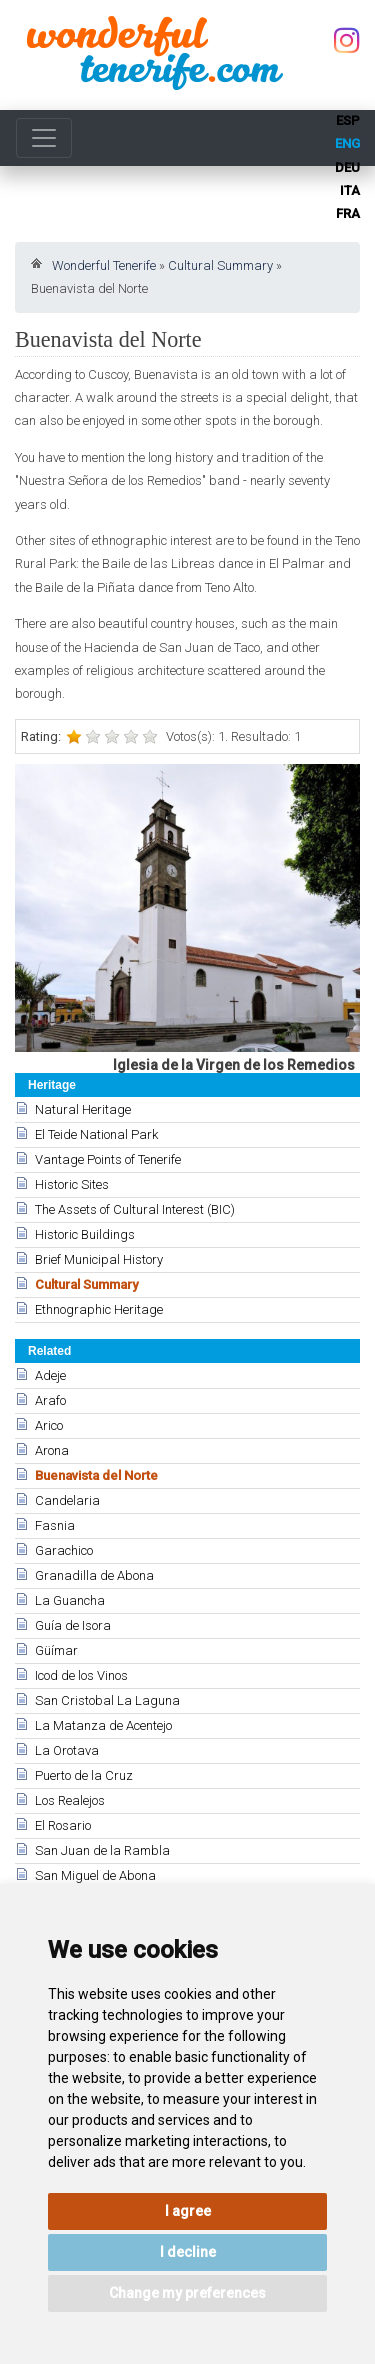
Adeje (50, 1375)
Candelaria (67, 1500)
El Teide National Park (96, 1134)
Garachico (64, 1550)
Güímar (56, 1650)
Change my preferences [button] (187, 2293)
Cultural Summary (220, 265)
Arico (49, 1425)
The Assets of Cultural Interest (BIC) (135, 1209)
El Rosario (63, 1825)
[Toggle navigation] (44, 138)
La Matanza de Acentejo (103, 1725)
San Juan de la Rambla (102, 1850)
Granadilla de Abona (94, 1575)
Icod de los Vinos (81, 1675)
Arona (52, 1450)
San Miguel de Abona (95, 1875)
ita (350, 190)
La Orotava (67, 1750)
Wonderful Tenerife (104, 265)
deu (347, 167)
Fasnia (55, 1525)
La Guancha (70, 1600)
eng (347, 143)
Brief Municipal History (99, 1259)
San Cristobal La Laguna (107, 1700)
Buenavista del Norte (96, 1475)
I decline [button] (188, 2252)
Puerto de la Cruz (84, 1775)
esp (348, 120)
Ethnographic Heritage (99, 1309)
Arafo (50, 1400)
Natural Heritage (83, 1109)
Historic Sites (72, 1184)
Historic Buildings (85, 1234)
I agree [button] (188, 2211)
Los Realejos (70, 1800)
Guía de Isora (73, 1625)
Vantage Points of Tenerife (108, 1159)
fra (348, 213)
